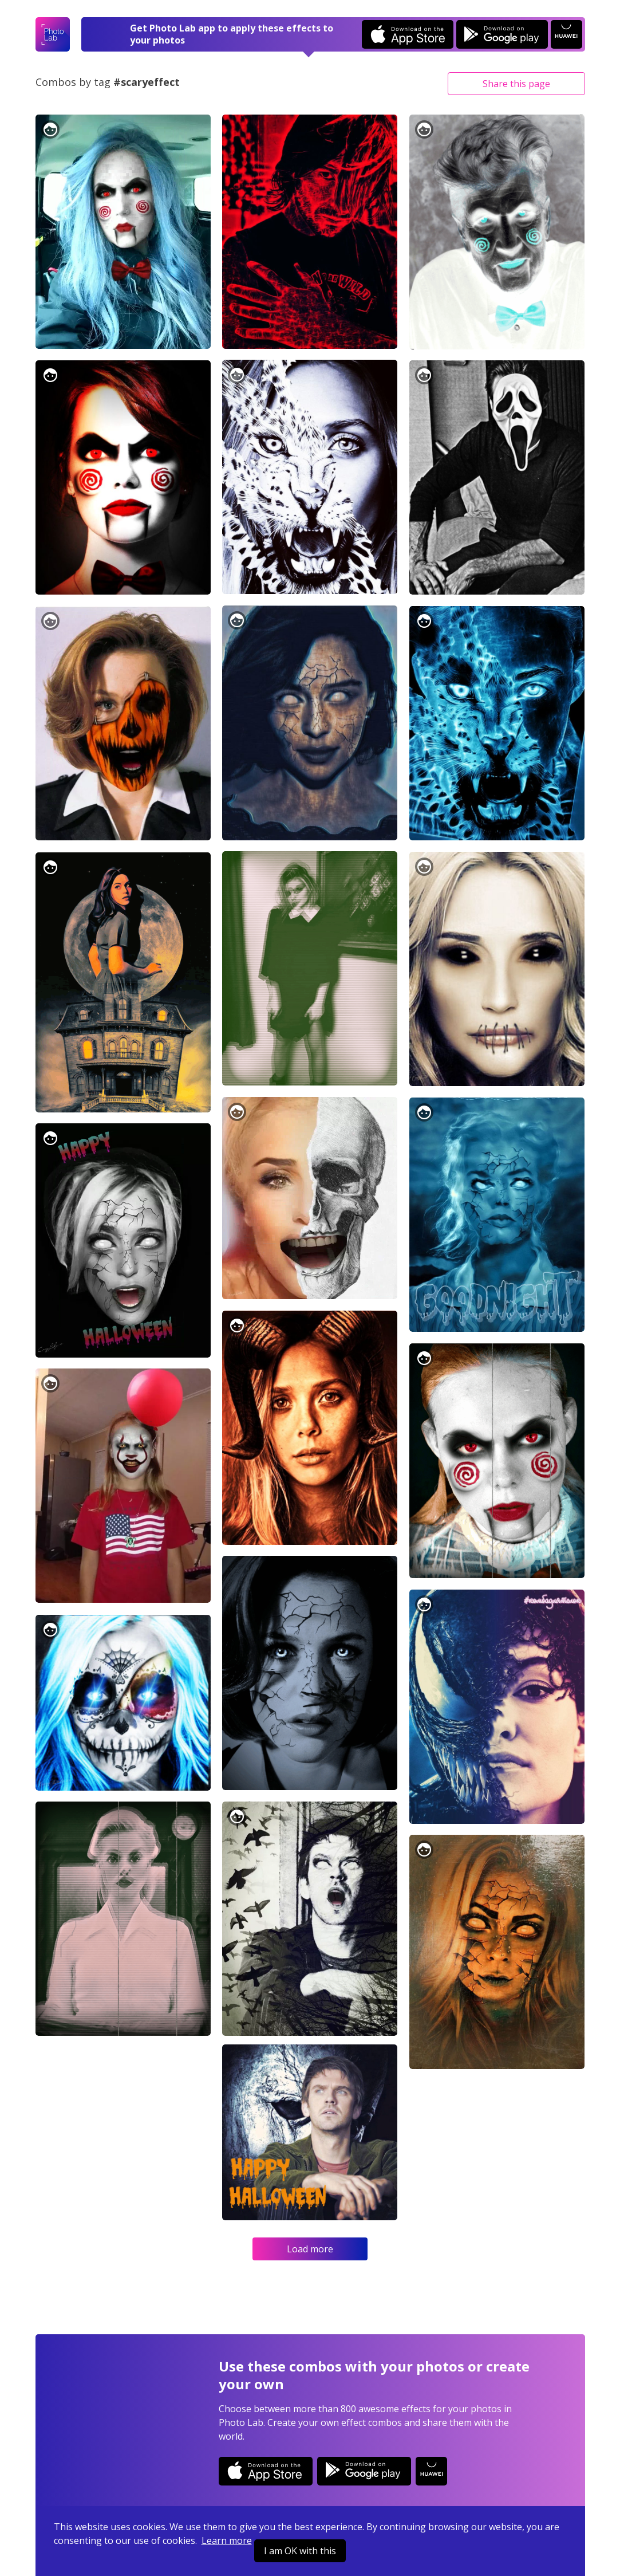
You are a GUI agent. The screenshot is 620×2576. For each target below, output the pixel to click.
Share (516, 83)
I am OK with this (300, 2550)
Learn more (227, 2540)
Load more (310, 2249)
